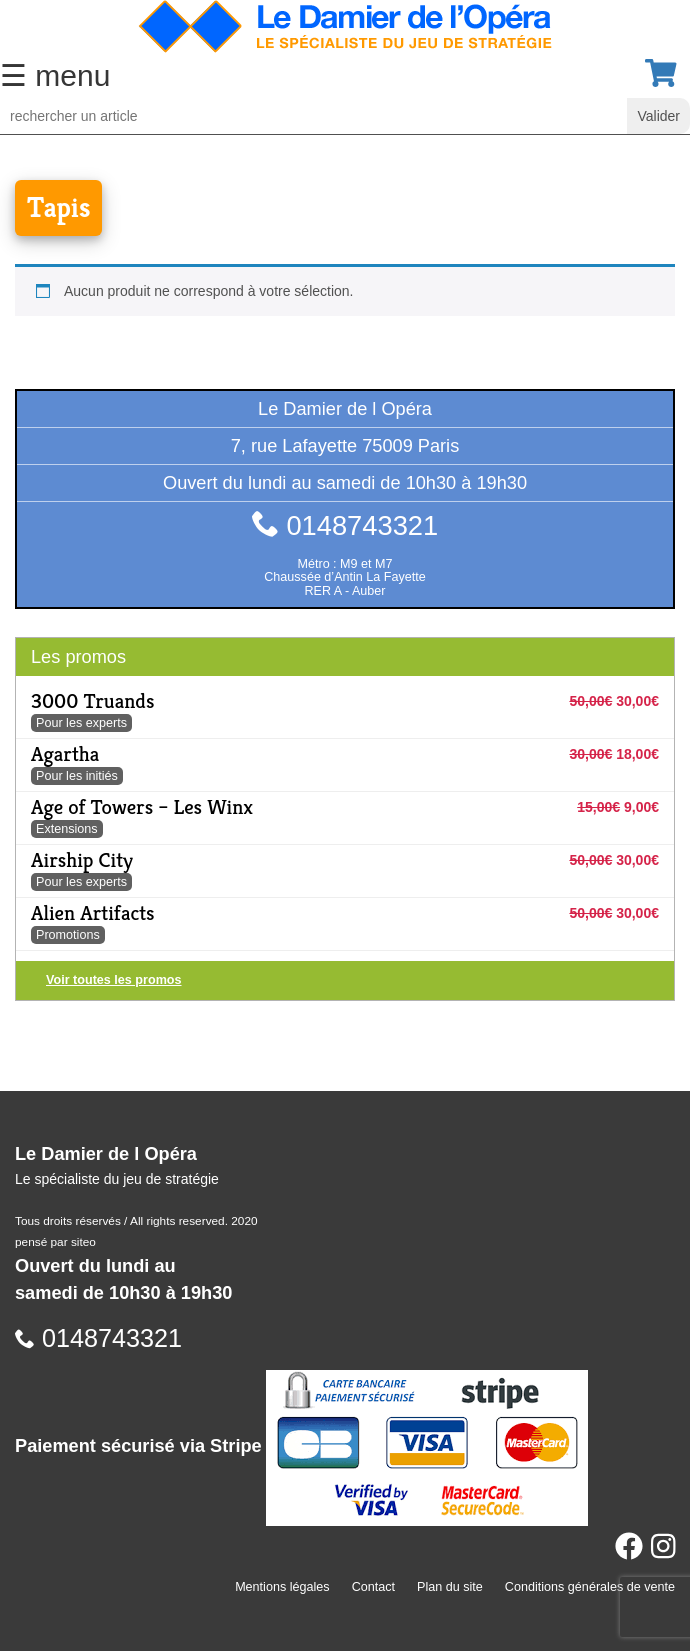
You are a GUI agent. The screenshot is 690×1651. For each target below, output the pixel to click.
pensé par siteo (55, 1242)
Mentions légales (282, 1587)
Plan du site (450, 1587)
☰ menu (55, 75)
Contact (373, 1587)
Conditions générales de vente (590, 1587)
